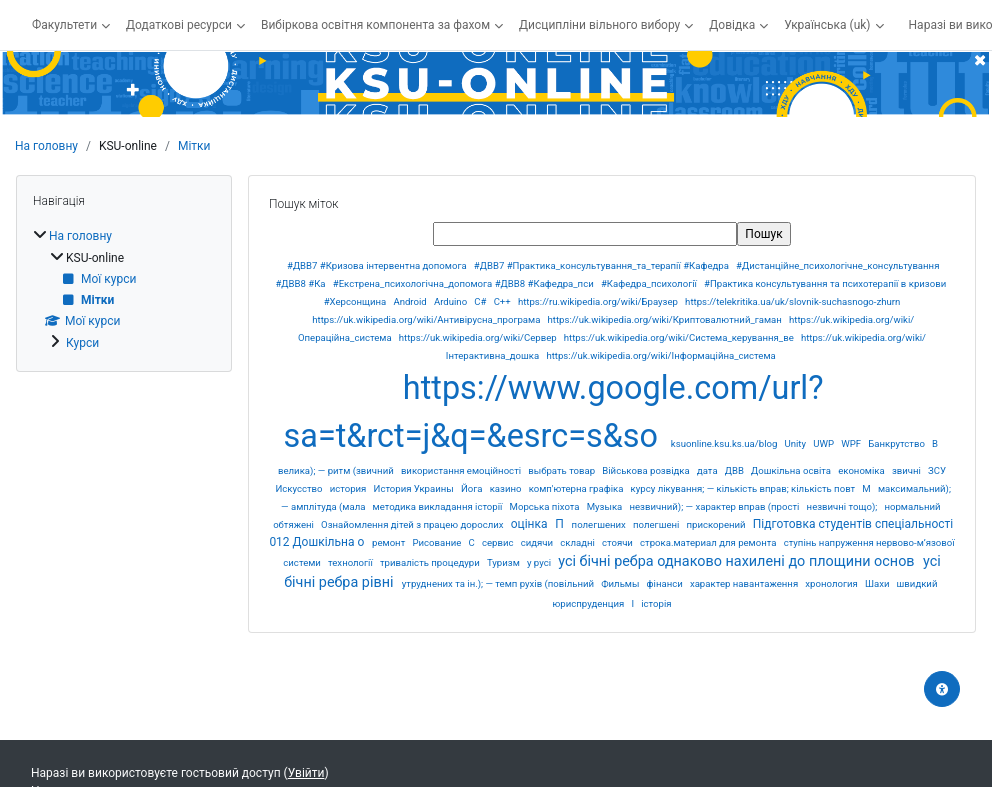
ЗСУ (937, 470)
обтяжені (294, 524)
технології (351, 562)
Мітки (194, 146)
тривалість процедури (431, 562)
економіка (862, 470)
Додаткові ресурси (179, 25)
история (349, 488)
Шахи (878, 583)
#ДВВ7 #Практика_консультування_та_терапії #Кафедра (603, 265)
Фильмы (621, 583)
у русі (540, 562)
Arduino (452, 301)
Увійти (306, 773)
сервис (499, 542)
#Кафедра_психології (650, 283)
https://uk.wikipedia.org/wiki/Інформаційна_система (660, 355)
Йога (473, 488)
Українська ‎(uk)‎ (827, 25)
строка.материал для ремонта (709, 542)
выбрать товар (562, 470)
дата (708, 470)
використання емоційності (462, 470)
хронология (832, 583)
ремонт (390, 542)
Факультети (64, 25)
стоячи (618, 542)
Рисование (437, 542)
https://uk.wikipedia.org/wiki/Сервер (479, 337)
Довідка (732, 25)
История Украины (415, 488)
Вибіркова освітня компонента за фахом (375, 25)
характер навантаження (745, 583)
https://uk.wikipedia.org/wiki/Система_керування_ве (680, 337)
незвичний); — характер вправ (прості (715, 506)
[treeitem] (124, 289)
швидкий (917, 583)
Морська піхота (546, 506)
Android (411, 301)
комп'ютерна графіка (577, 488)
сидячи (538, 542)
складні (578, 542)
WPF (852, 443)
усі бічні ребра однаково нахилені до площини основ (738, 561)
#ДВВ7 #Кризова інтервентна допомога (378, 265)
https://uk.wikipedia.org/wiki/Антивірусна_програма (427, 319)
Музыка (606, 506)
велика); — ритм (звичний (337, 470)
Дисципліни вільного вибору (599, 25)
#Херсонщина (356, 301)
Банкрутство (897, 443)
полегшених (600, 524)
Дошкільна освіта (792, 470)
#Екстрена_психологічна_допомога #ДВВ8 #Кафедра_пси (464, 283)
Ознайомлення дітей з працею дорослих (413, 524)
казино (507, 488)
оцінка (531, 524)
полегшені (657, 524)
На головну (46, 146)
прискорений (718, 524)
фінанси (666, 583)
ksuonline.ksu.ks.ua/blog (725, 443)
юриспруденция (589, 603)
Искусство (300, 488)
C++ (504, 301)
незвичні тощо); (843, 506)
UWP (824, 443)
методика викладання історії (439, 506)
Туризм (504, 562)
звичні (907, 470)
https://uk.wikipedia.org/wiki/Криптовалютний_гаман (666, 319)
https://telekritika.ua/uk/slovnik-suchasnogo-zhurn (792, 301)
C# (481, 301)
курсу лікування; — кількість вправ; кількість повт (744, 488)
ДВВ (736, 470)
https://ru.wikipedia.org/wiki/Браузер (599, 301)
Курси (82, 343)
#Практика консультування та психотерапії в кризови (825, 283)
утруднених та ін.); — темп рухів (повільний (499, 583)
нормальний (912, 506)
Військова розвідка (647, 470)
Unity (797, 443)
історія (656, 603)
